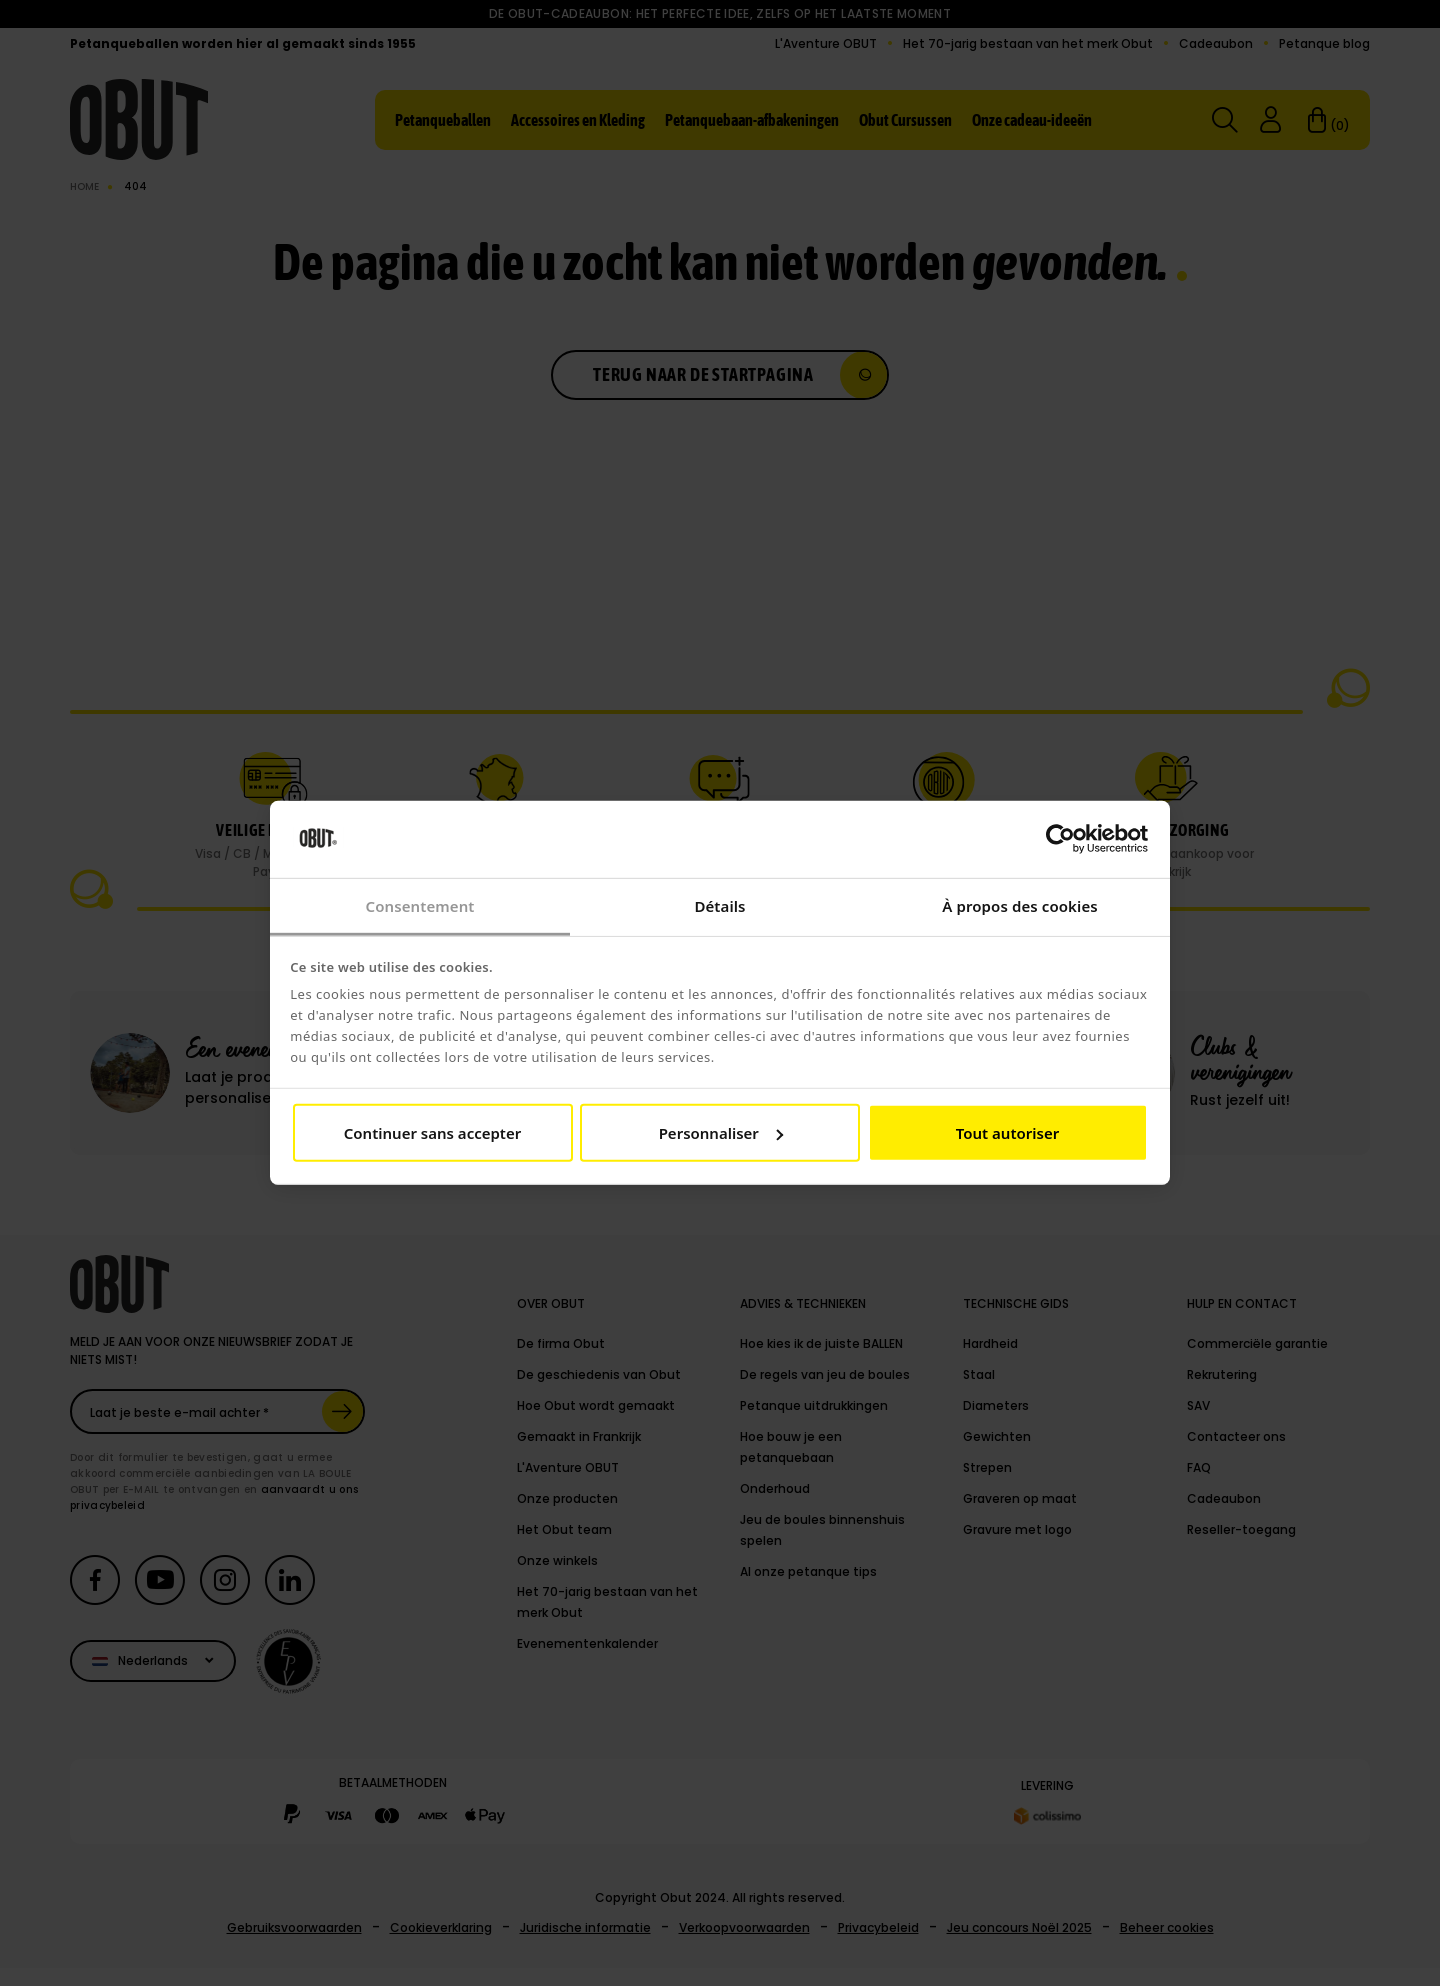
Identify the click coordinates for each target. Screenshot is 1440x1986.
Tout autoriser (1007, 1133)
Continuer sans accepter (432, 1133)
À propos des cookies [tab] (1020, 906)
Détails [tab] (719, 906)
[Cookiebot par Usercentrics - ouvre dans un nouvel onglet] (1060, 839)
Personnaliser (721, 1133)
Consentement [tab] (419, 906)
